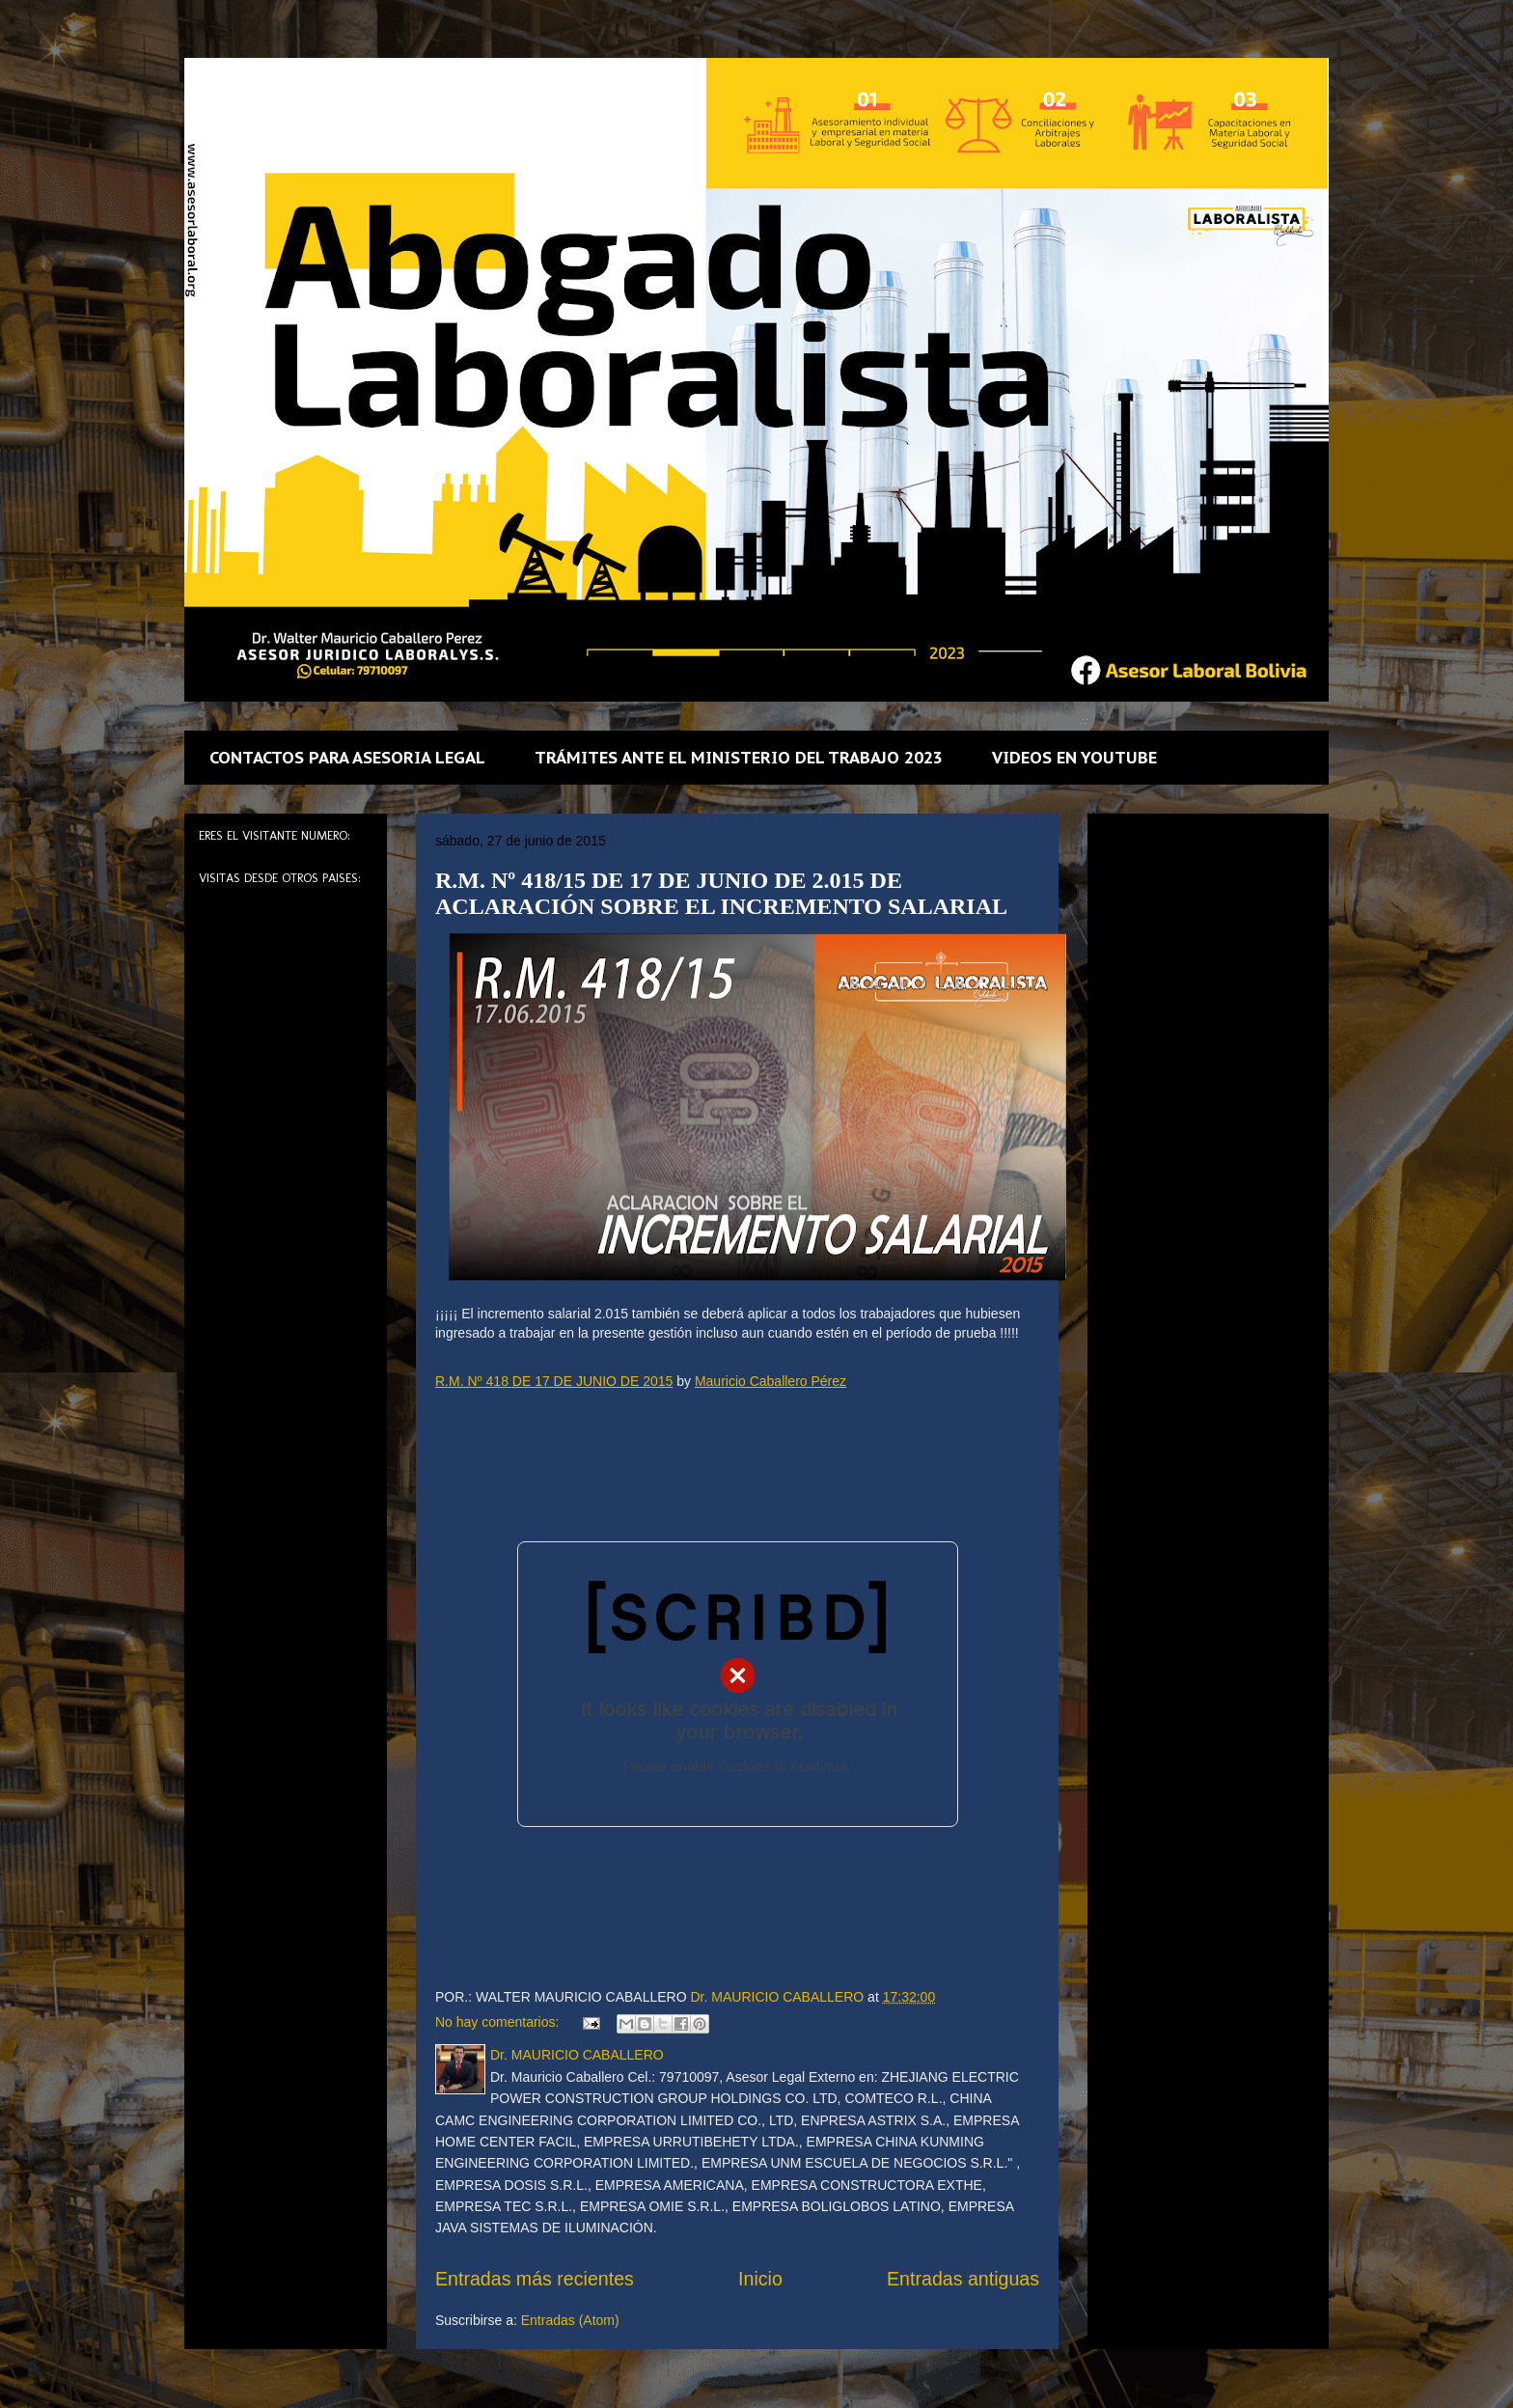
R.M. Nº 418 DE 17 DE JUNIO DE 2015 (554, 1381)
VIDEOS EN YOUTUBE (1074, 757)
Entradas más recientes (534, 2278)
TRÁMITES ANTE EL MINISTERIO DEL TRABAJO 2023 (739, 757)
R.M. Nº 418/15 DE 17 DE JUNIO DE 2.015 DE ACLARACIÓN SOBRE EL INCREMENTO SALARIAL (721, 893)
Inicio (760, 2278)
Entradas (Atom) (570, 2320)
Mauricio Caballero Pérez (770, 1381)
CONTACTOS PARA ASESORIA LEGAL (347, 757)
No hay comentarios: (499, 2022)
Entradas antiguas (963, 2278)
